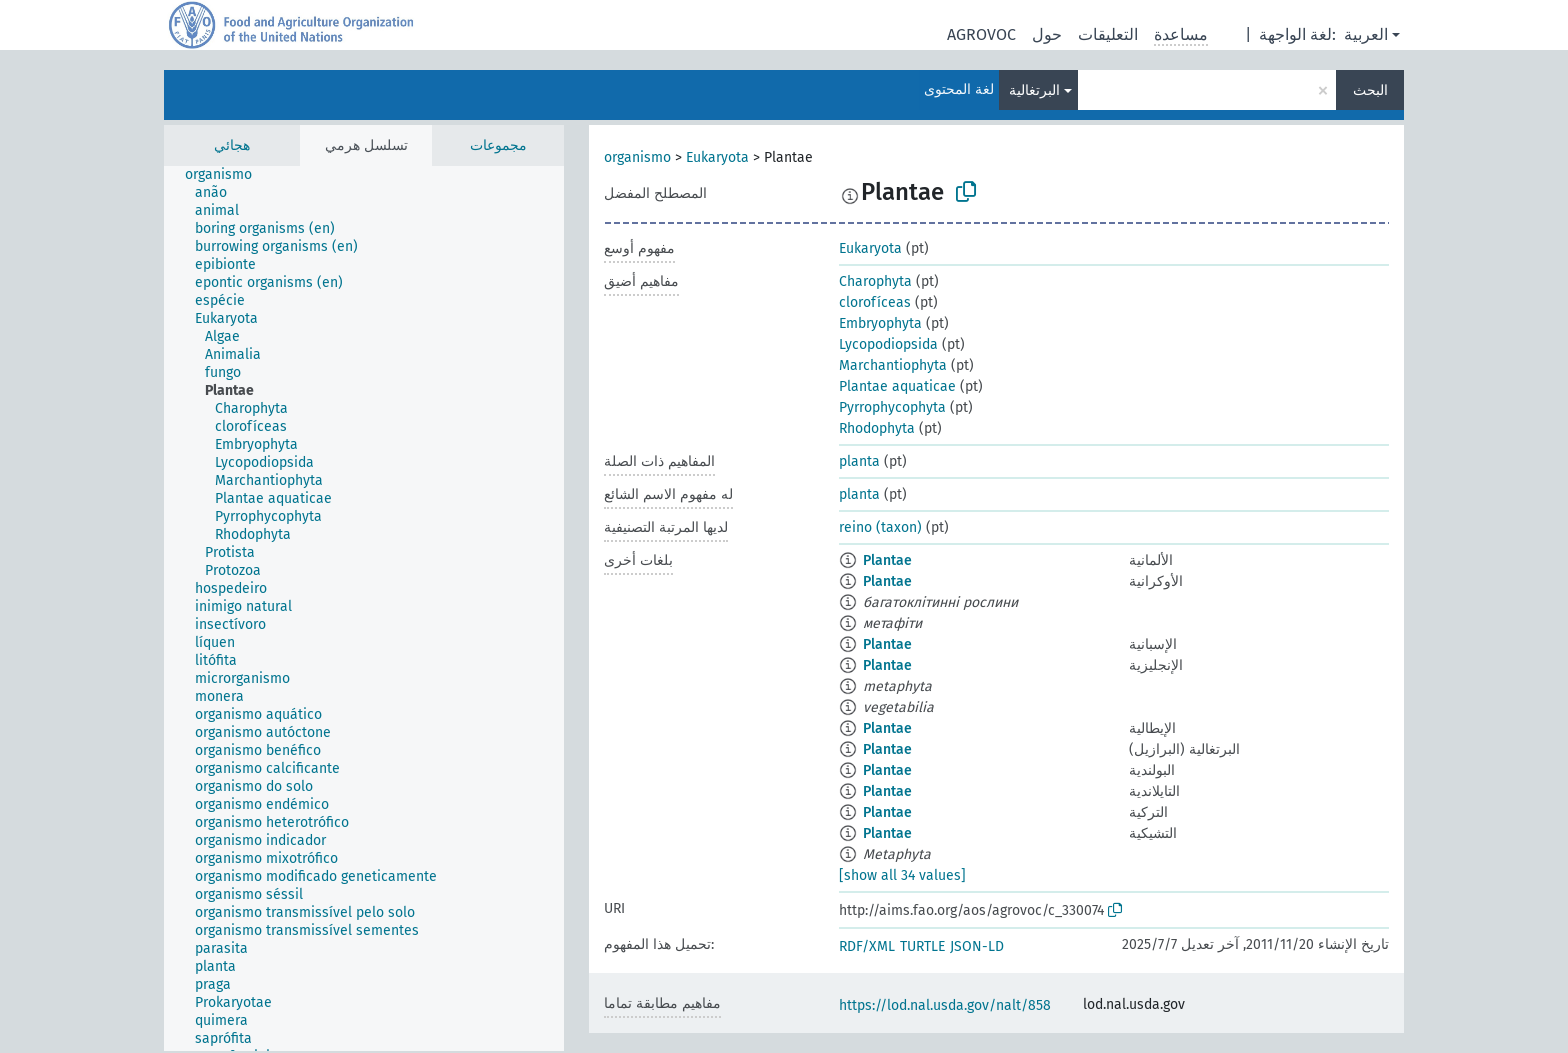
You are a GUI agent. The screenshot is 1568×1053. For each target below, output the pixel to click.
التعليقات (1108, 34)
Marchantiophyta (893, 365)
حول (1047, 34)
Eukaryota (717, 157)
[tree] (364, 608)
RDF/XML (867, 946)
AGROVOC (981, 34)
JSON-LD (977, 946)
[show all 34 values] (902, 875)
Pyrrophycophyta (892, 407)
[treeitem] (227, 175)
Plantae (887, 560)
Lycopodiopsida (888, 344)
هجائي (232, 145)
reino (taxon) (880, 527)
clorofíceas (875, 302)
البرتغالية (1034, 90)
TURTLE (922, 946)
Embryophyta (880, 323)
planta (859, 461)
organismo (637, 157)
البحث (1370, 90)
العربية (1366, 34)
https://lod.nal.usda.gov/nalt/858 (945, 1005)
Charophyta (875, 281)
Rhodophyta (877, 428)
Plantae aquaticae (897, 386)
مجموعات (498, 145)
